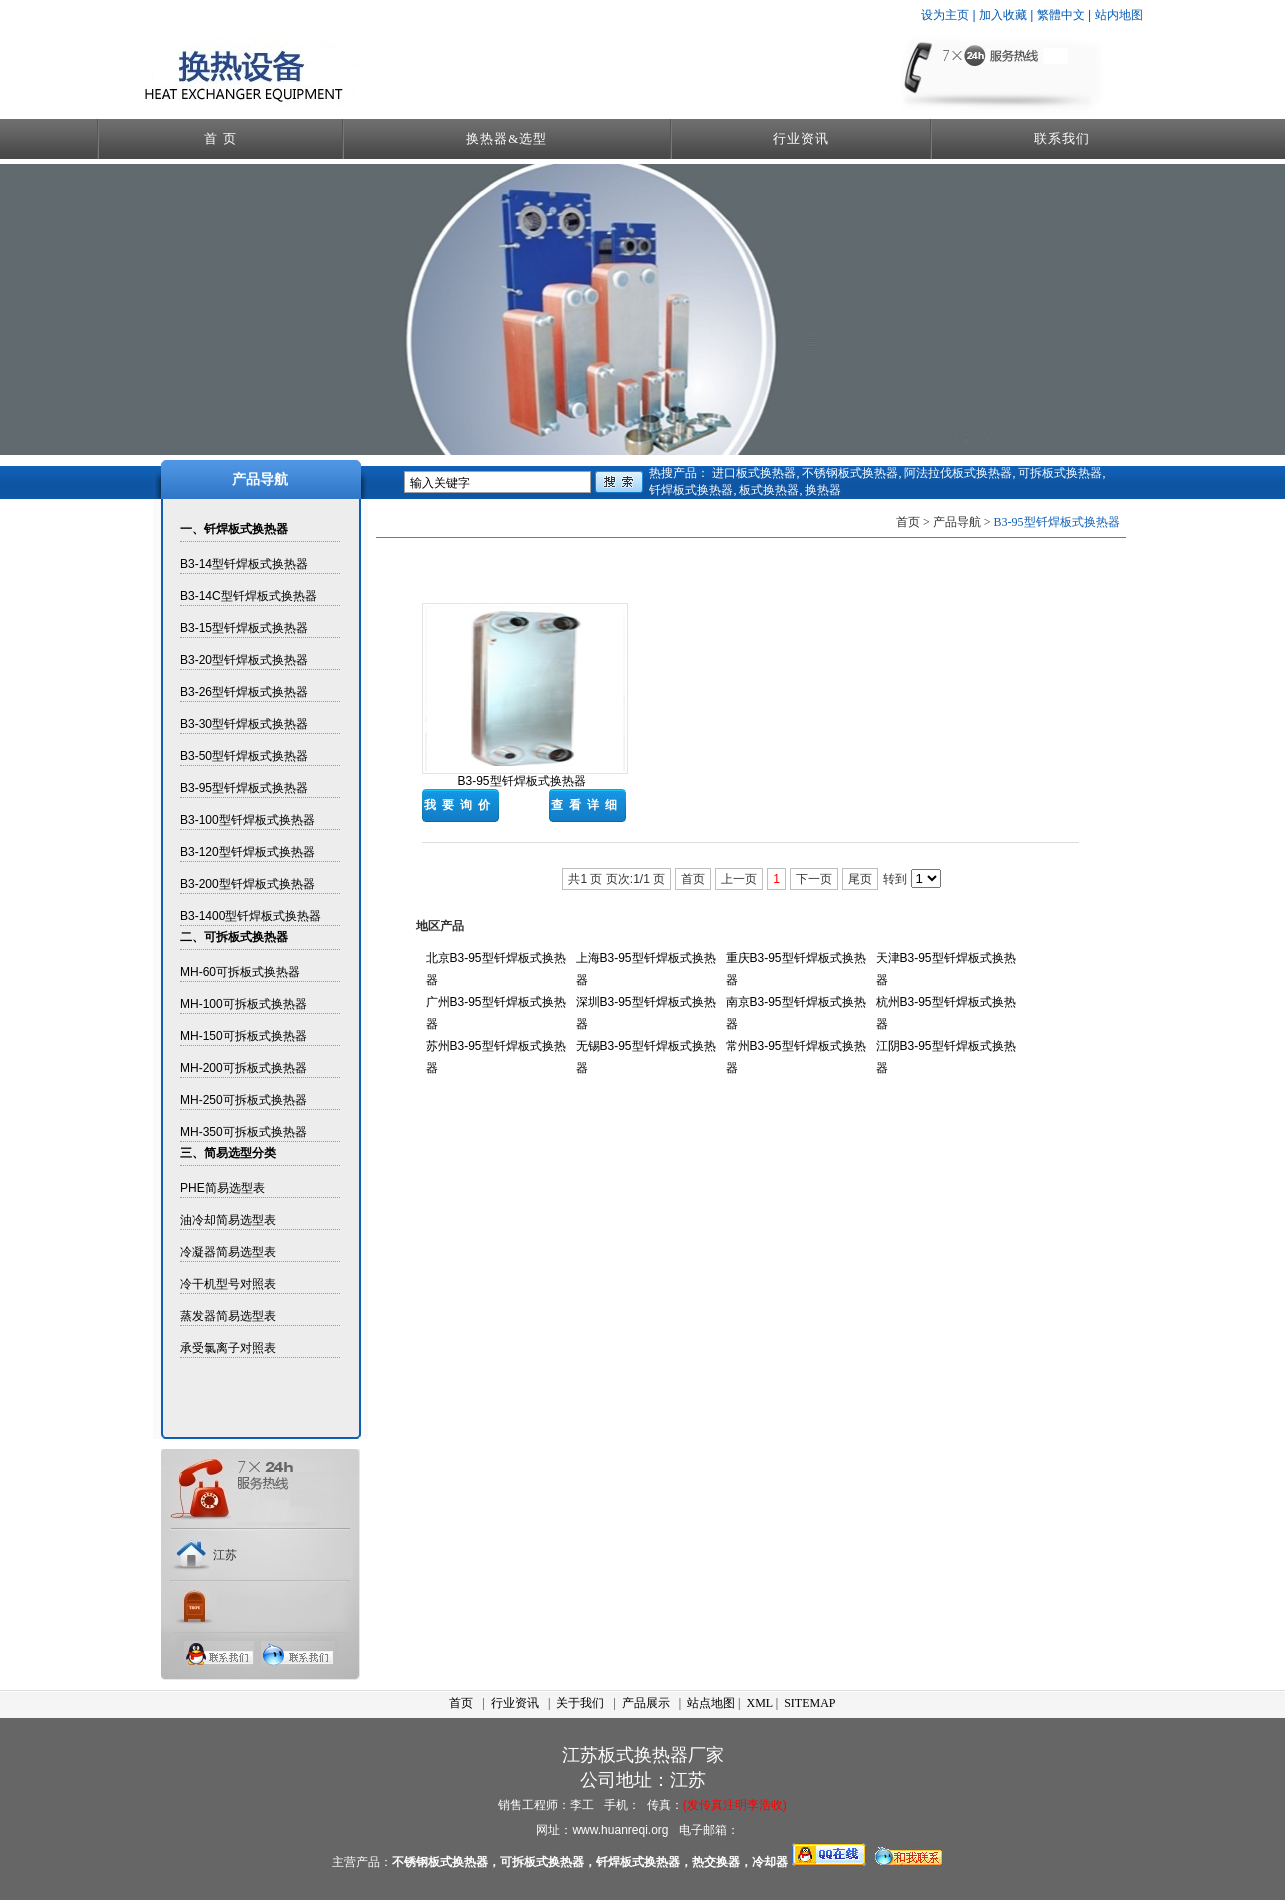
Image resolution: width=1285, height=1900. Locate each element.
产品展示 (646, 1703)
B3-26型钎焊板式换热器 (244, 692)
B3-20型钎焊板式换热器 (244, 660)
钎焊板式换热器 (691, 490)
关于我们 (580, 1703)
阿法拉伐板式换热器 (958, 473)
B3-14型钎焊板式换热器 (244, 564)
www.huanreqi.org (620, 1830)
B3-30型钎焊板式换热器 (244, 724)
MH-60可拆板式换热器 (240, 972)
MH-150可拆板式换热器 (243, 1036)
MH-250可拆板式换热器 (243, 1100)
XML (760, 1703)
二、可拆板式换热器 (234, 937)
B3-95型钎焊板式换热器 (244, 788)
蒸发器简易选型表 (228, 1316)
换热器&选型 (506, 138)
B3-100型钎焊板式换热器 (247, 820)
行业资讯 (801, 138)
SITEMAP (809, 1703)
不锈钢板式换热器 (850, 473)
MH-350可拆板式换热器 (243, 1132)
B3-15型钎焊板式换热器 (244, 628)
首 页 (220, 138)
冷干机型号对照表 (228, 1284)
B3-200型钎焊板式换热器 (247, 884)
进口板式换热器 (754, 473)
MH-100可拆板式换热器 (243, 1004)
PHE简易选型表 (222, 1188)
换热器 (823, 490)
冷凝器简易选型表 (228, 1252)
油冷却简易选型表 (228, 1220)
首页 (461, 1703)
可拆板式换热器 (1060, 473)
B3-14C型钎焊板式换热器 (248, 596)
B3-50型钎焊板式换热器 (244, 756)
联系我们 (1062, 138)
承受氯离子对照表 (228, 1348)
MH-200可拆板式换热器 (243, 1068)
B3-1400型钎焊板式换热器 (250, 916)
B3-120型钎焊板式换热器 (247, 852)
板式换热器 (769, 490)
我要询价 (460, 805)
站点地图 (711, 1703)
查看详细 (587, 805)
